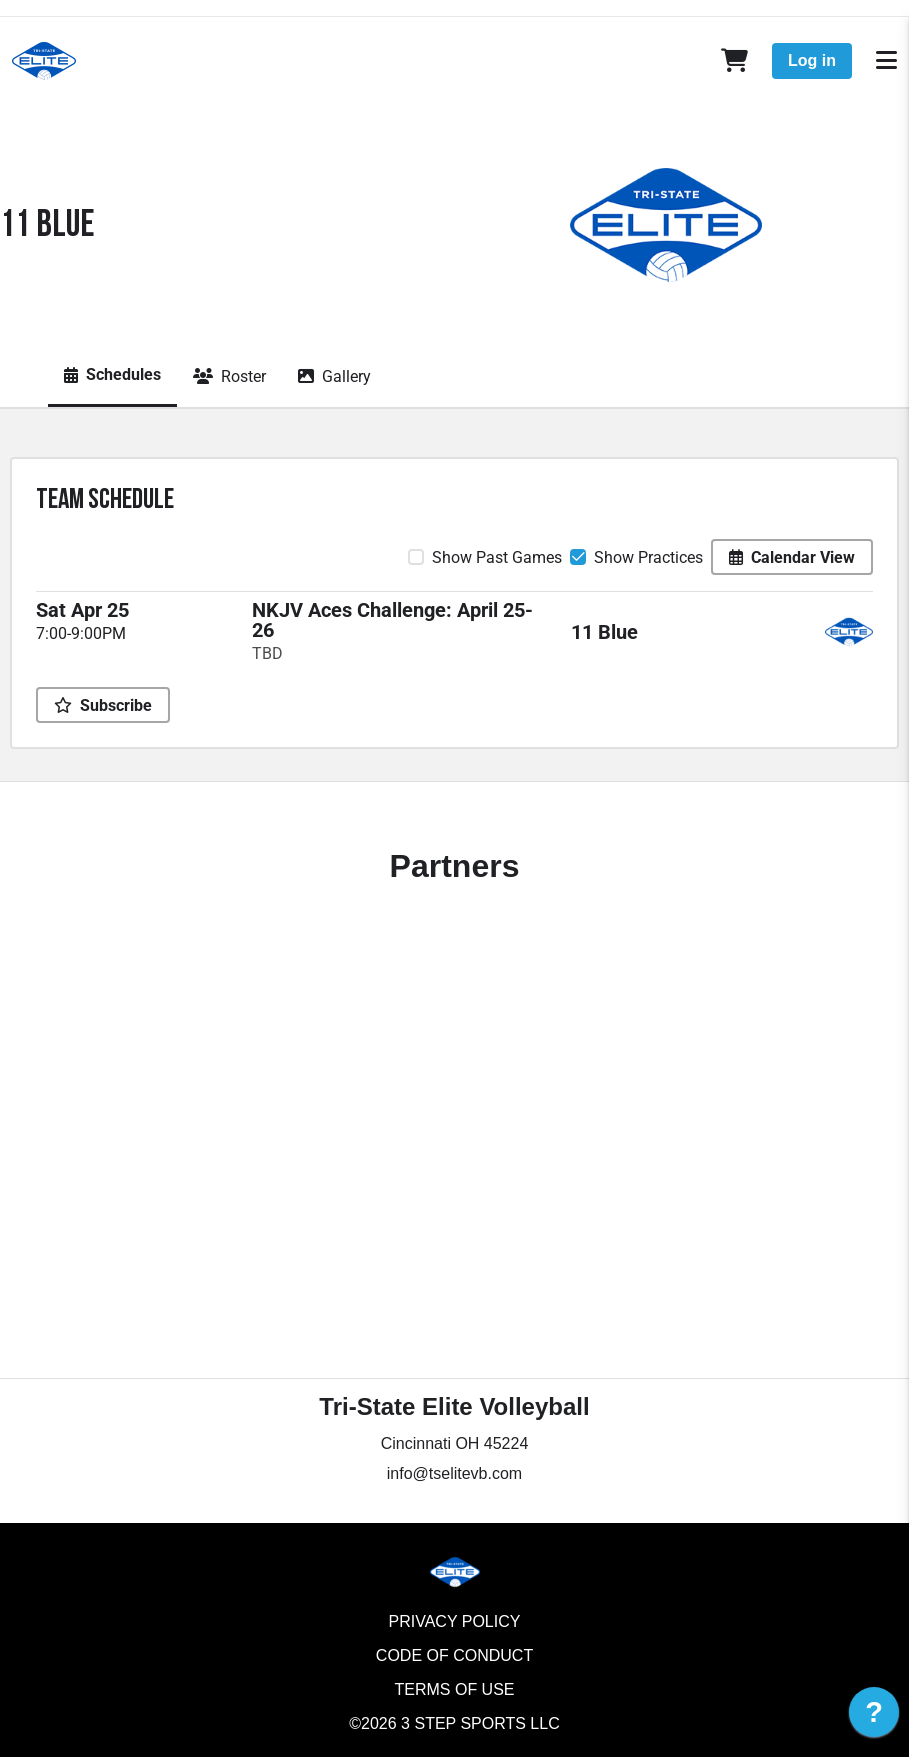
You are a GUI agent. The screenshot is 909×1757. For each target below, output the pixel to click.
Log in (812, 60)
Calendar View (792, 557)
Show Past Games (497, 557)
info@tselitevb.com (454, 1473)
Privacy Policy (455, 1621)
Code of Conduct (454, 1655)
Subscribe (103, 705)
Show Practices (648, 557)
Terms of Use (454, 1689)
